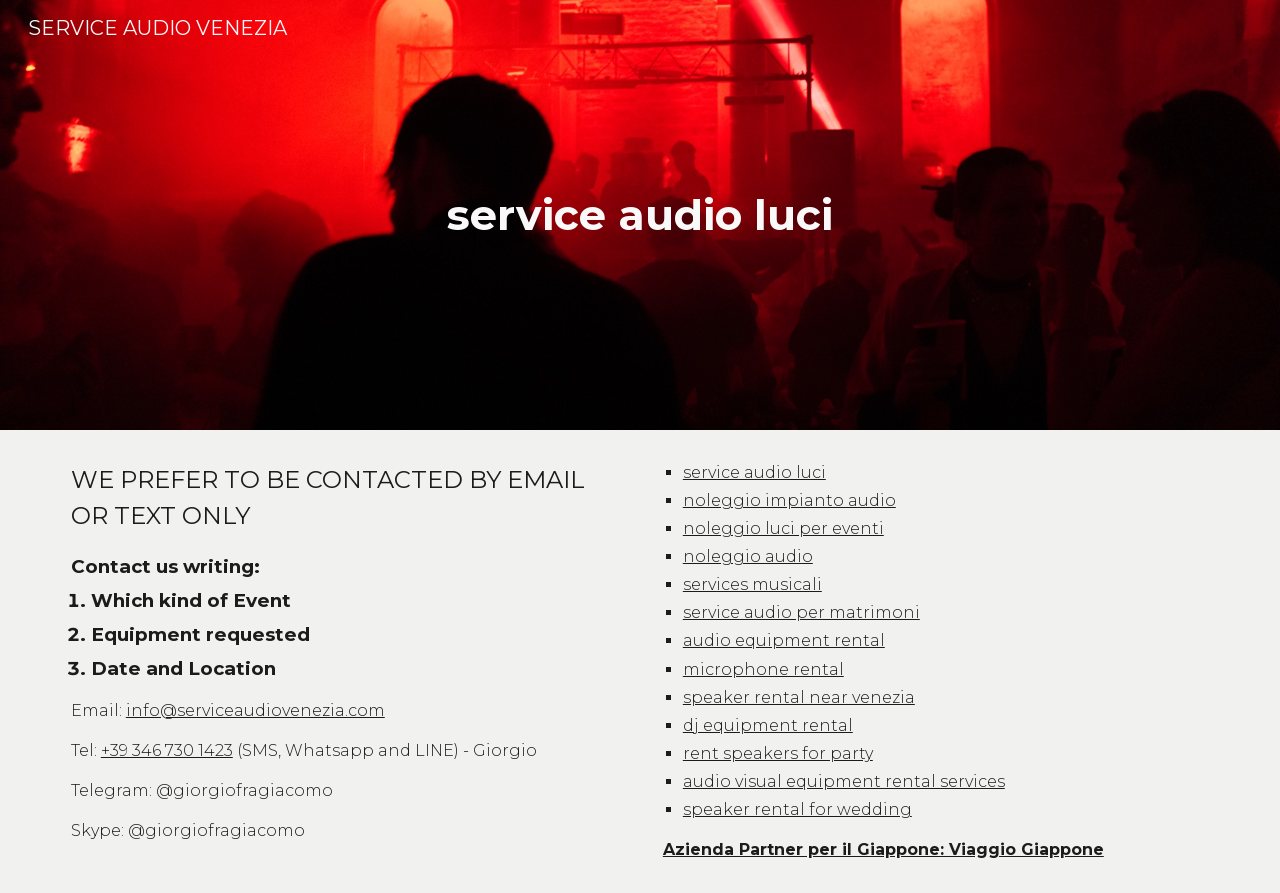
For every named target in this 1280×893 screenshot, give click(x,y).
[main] (640, 215)
